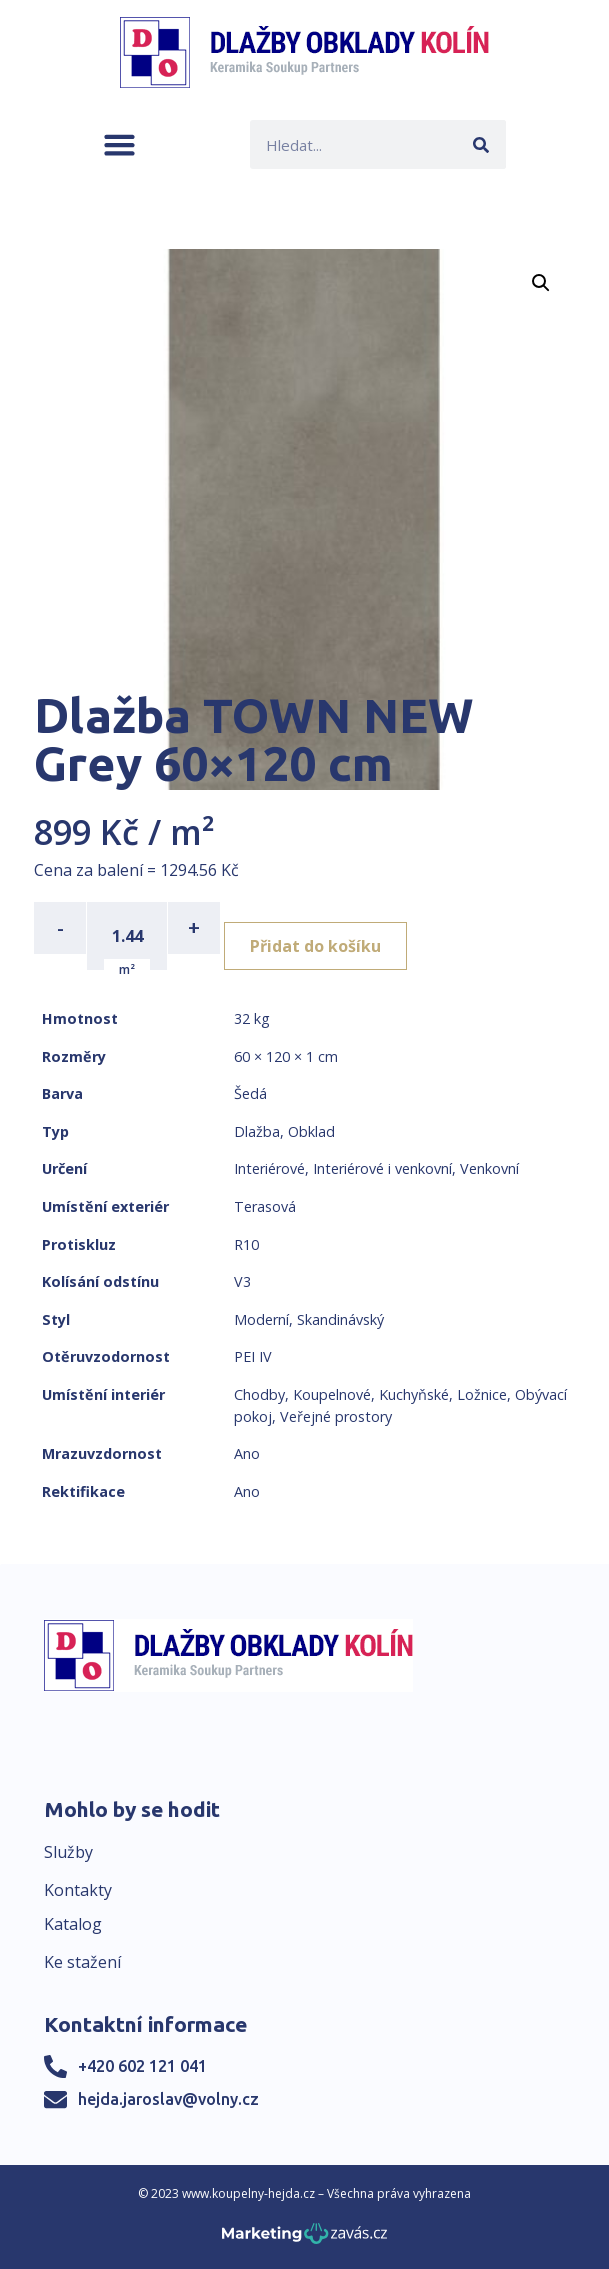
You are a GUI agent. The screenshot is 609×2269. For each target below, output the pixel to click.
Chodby (259, 1394)
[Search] (481, 144)
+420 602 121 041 (142, 2066)
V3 (242, 1281)
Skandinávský (340, 1319)
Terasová (265, 1206)
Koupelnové (332, 1394)
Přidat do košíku (315, 946)
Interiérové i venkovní (382, 1168)
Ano (247, 1453)
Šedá (250, 1093)
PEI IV (253, 1356)
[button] (119, 144)
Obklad (311, 1131)
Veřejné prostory (336, 1416)
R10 (246, 1244)
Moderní (261, 1319)
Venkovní (489, 1168)
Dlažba (257, 1131)
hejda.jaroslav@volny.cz (168, 2099)
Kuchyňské (414, 1394)
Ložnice (482, 1394)
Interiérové (269, 1168)
